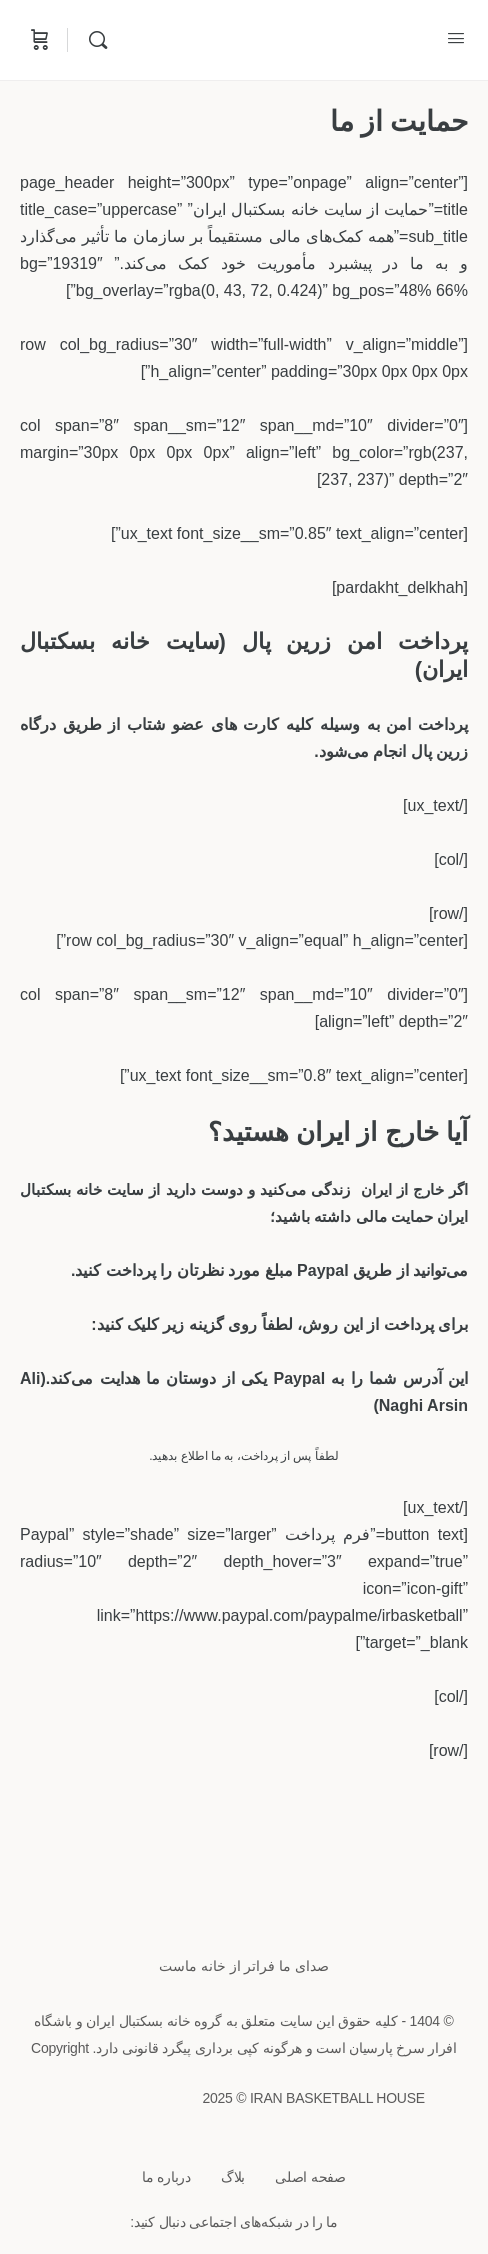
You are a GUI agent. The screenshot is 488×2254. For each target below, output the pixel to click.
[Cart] (38, 40)
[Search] (93, 40)
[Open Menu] (456, 38)
